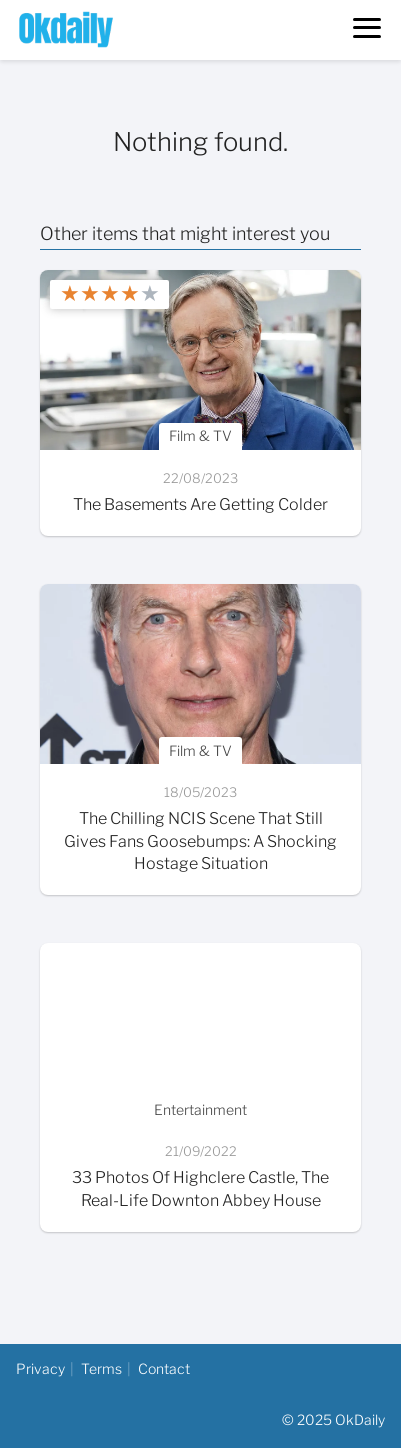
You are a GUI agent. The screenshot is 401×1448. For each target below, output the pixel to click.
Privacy (40, 1368)
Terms (101, 1368)
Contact (164, 1368)
